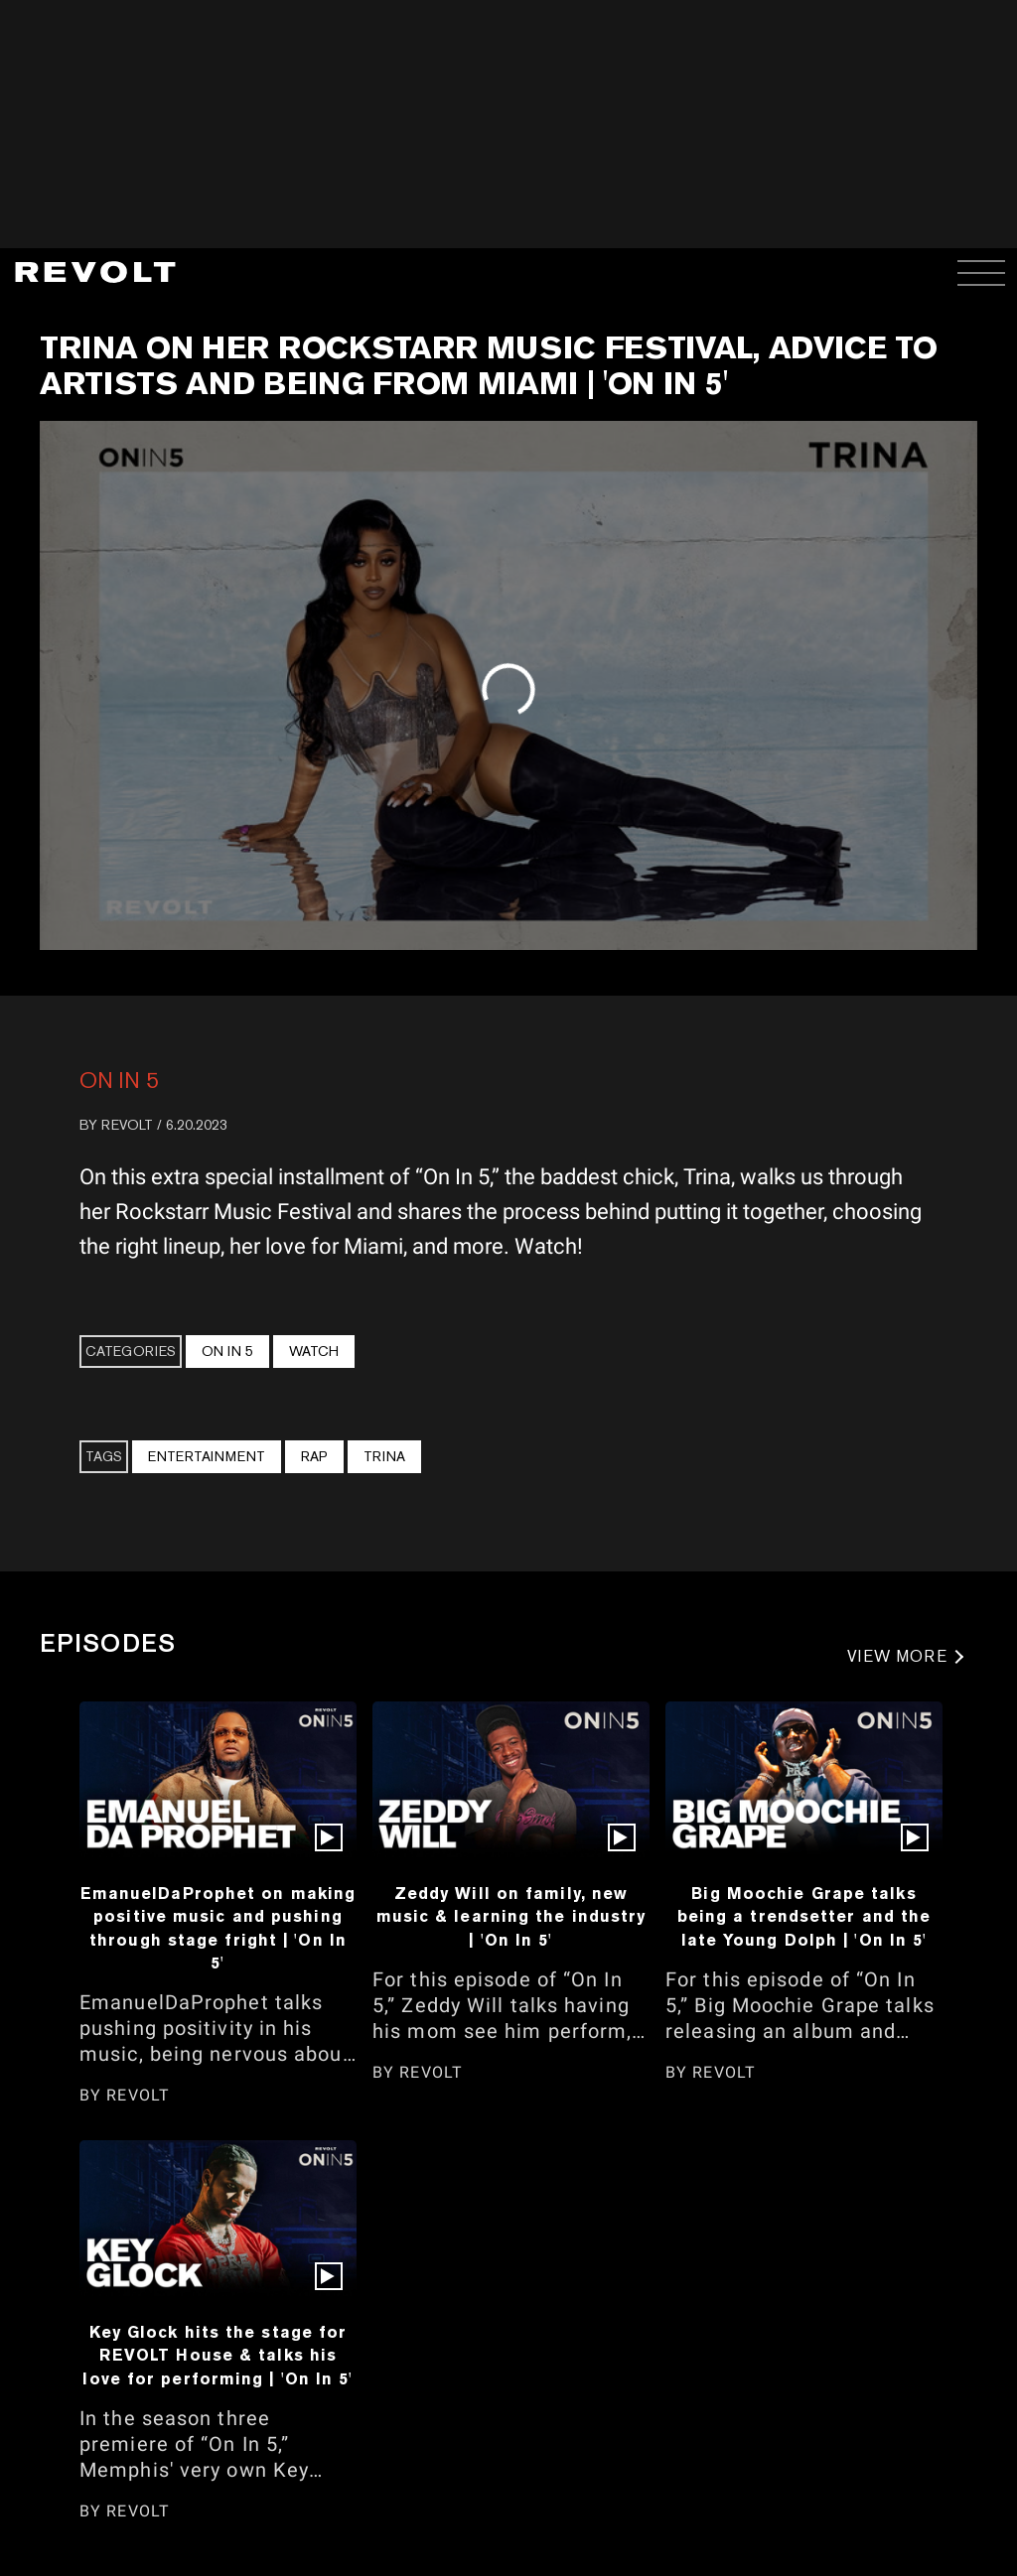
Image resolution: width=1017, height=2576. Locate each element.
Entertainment (206, 1456)
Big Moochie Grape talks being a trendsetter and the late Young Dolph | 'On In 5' (804, 1916)
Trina (384, 1456)
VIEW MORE (897, 1656)
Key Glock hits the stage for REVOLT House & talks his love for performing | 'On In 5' (217, 2355)
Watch (314, 1351)
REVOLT (127, 1125)
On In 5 (119, 1080)
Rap (314, 1456)
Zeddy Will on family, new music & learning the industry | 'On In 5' (511, 1916)
